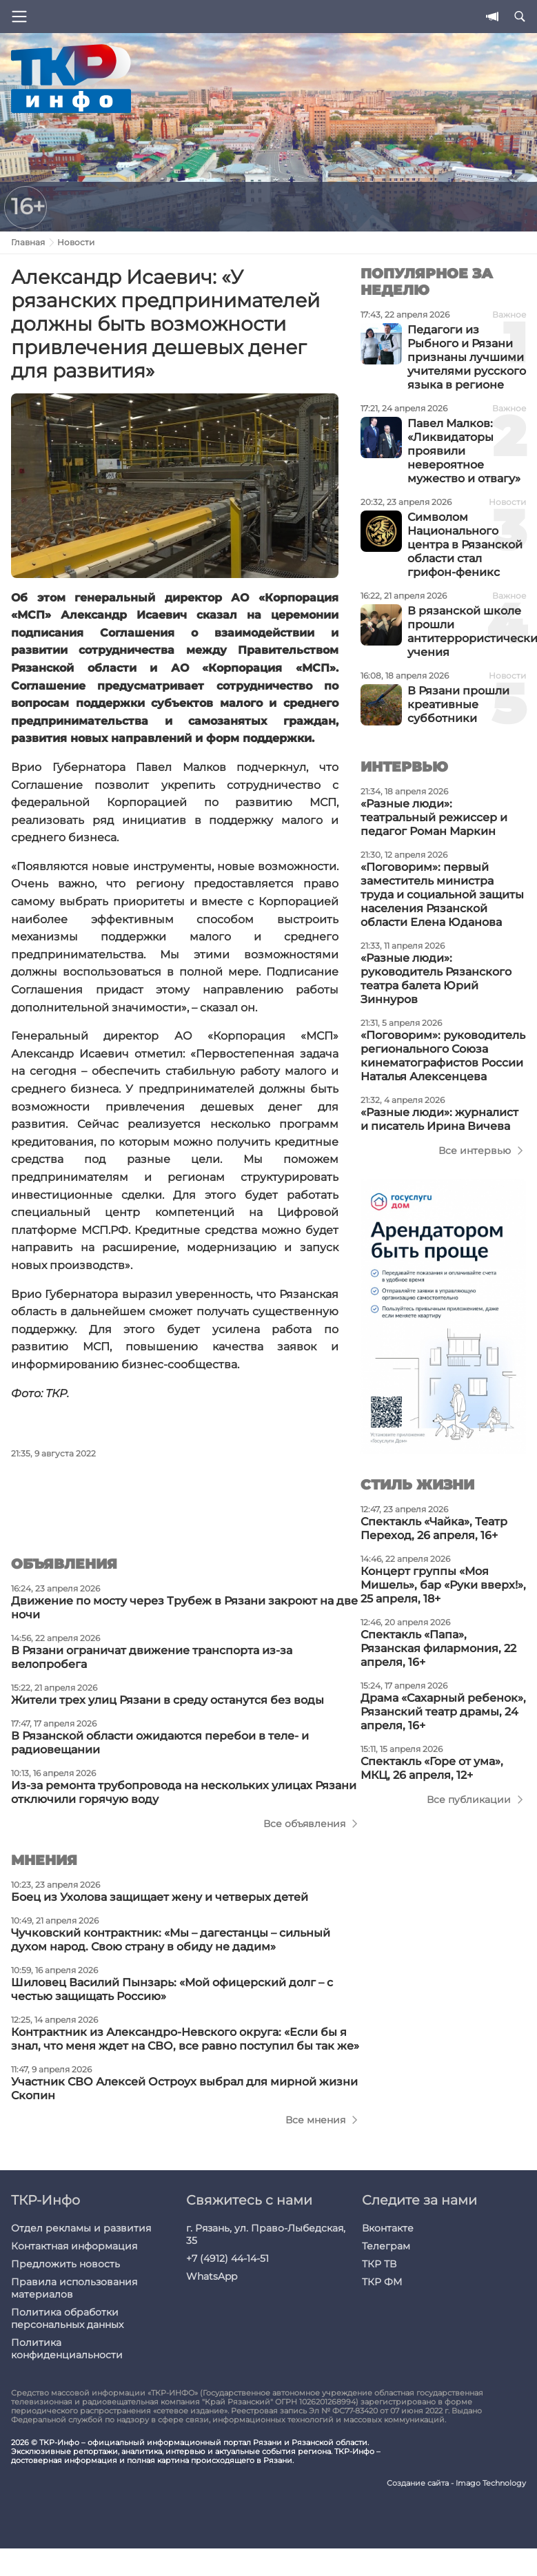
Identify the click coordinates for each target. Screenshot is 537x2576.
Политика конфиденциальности (67, 2348)
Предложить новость (65, 2264)
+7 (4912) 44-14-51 (227, 2258)
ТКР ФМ (382, 2282)
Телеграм (386, 2246)
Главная (28, 242)
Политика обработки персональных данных (67, 2318)
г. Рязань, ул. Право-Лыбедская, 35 (265, 2234)
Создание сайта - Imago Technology (456, 2483)
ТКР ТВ (379, 2264)
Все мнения (315, 2120)
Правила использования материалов (74, 2288)
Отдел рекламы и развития (81, 2228)
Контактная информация (74, 2246)
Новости (75, 242)
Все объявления (304, 1823)
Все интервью (474, 1150)
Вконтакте (388, 2228)
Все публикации (469, 1799)
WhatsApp (211, 2276)
